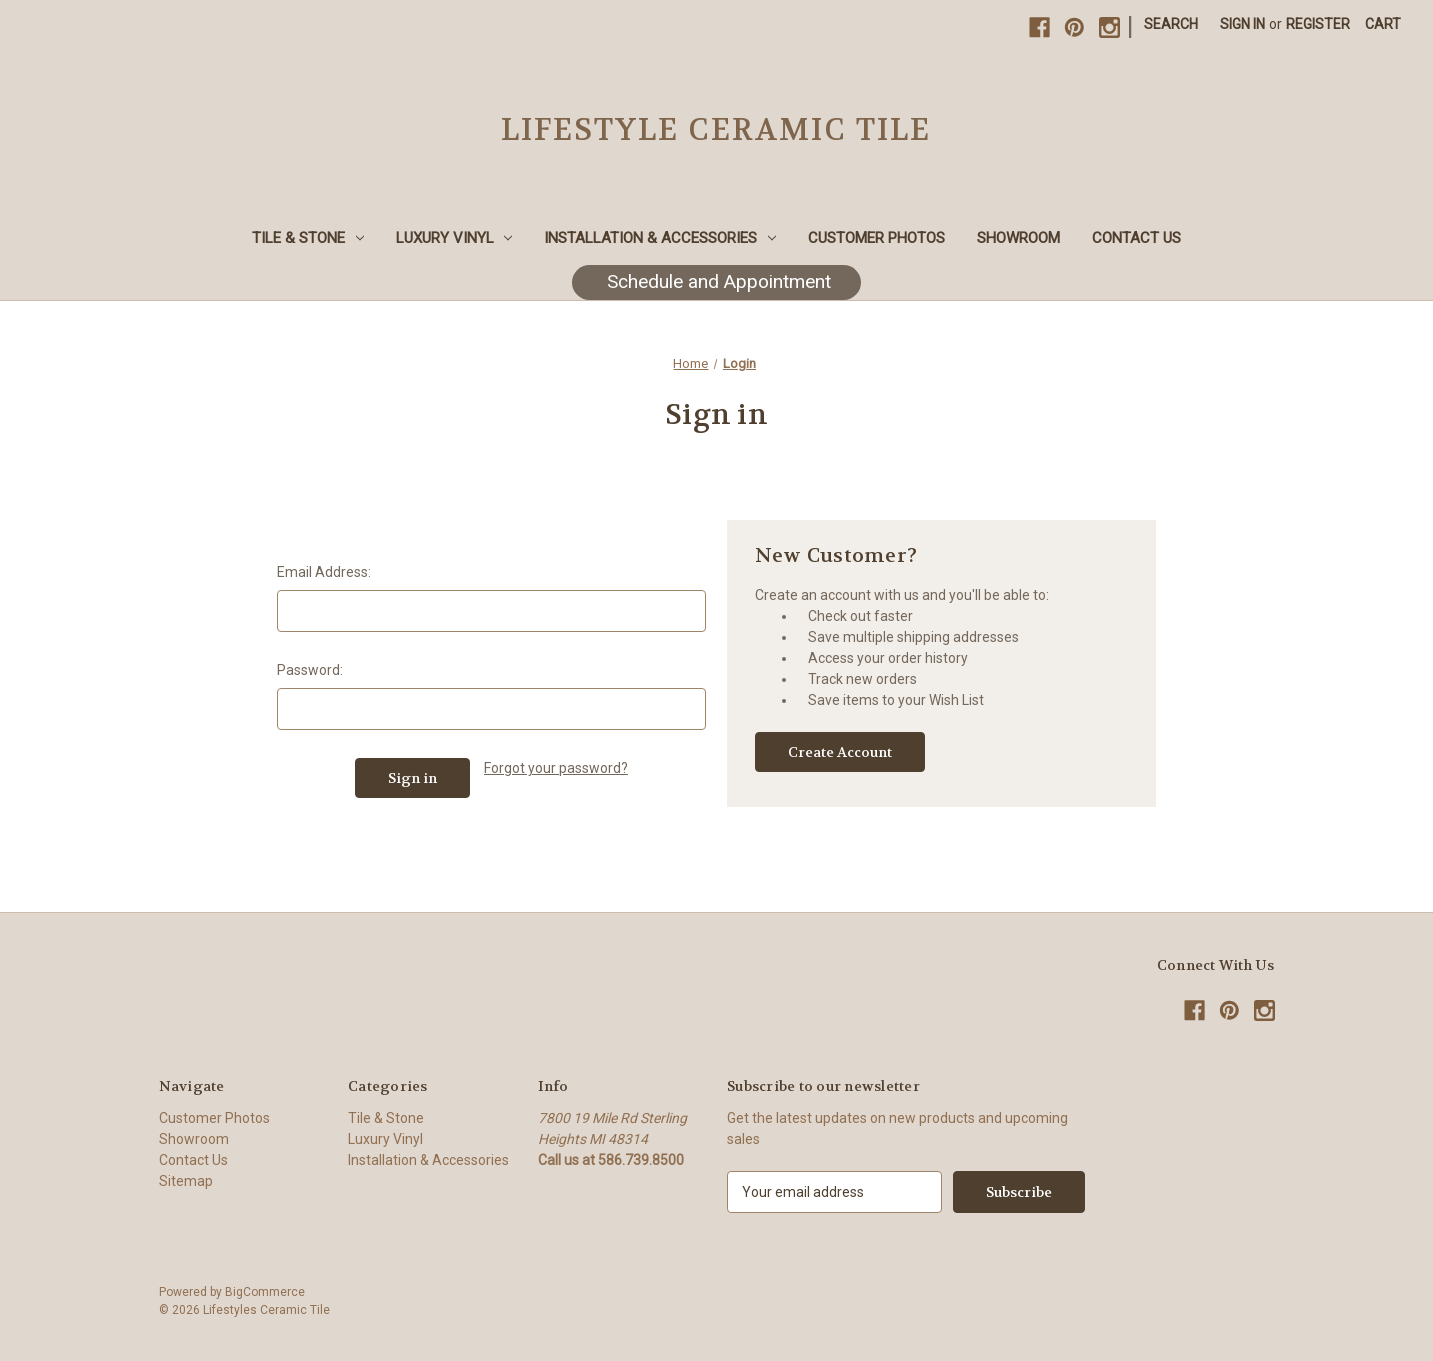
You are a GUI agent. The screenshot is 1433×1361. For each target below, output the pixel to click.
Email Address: (324, 572)
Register (1318, 24)
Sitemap (186, 1181)
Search (1171, 24)
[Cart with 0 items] (1383, 24)
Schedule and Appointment (716, 281)
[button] (716, 282)
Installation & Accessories (660, 238)
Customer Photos (876, 238)
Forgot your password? (556, 768)
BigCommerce (265, 1292)
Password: (310, 670)
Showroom (1018, 238)
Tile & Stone (308, 238)
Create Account (840, 752)
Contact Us (1136, 238)
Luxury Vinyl (454, 238)
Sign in (1242, 24)
